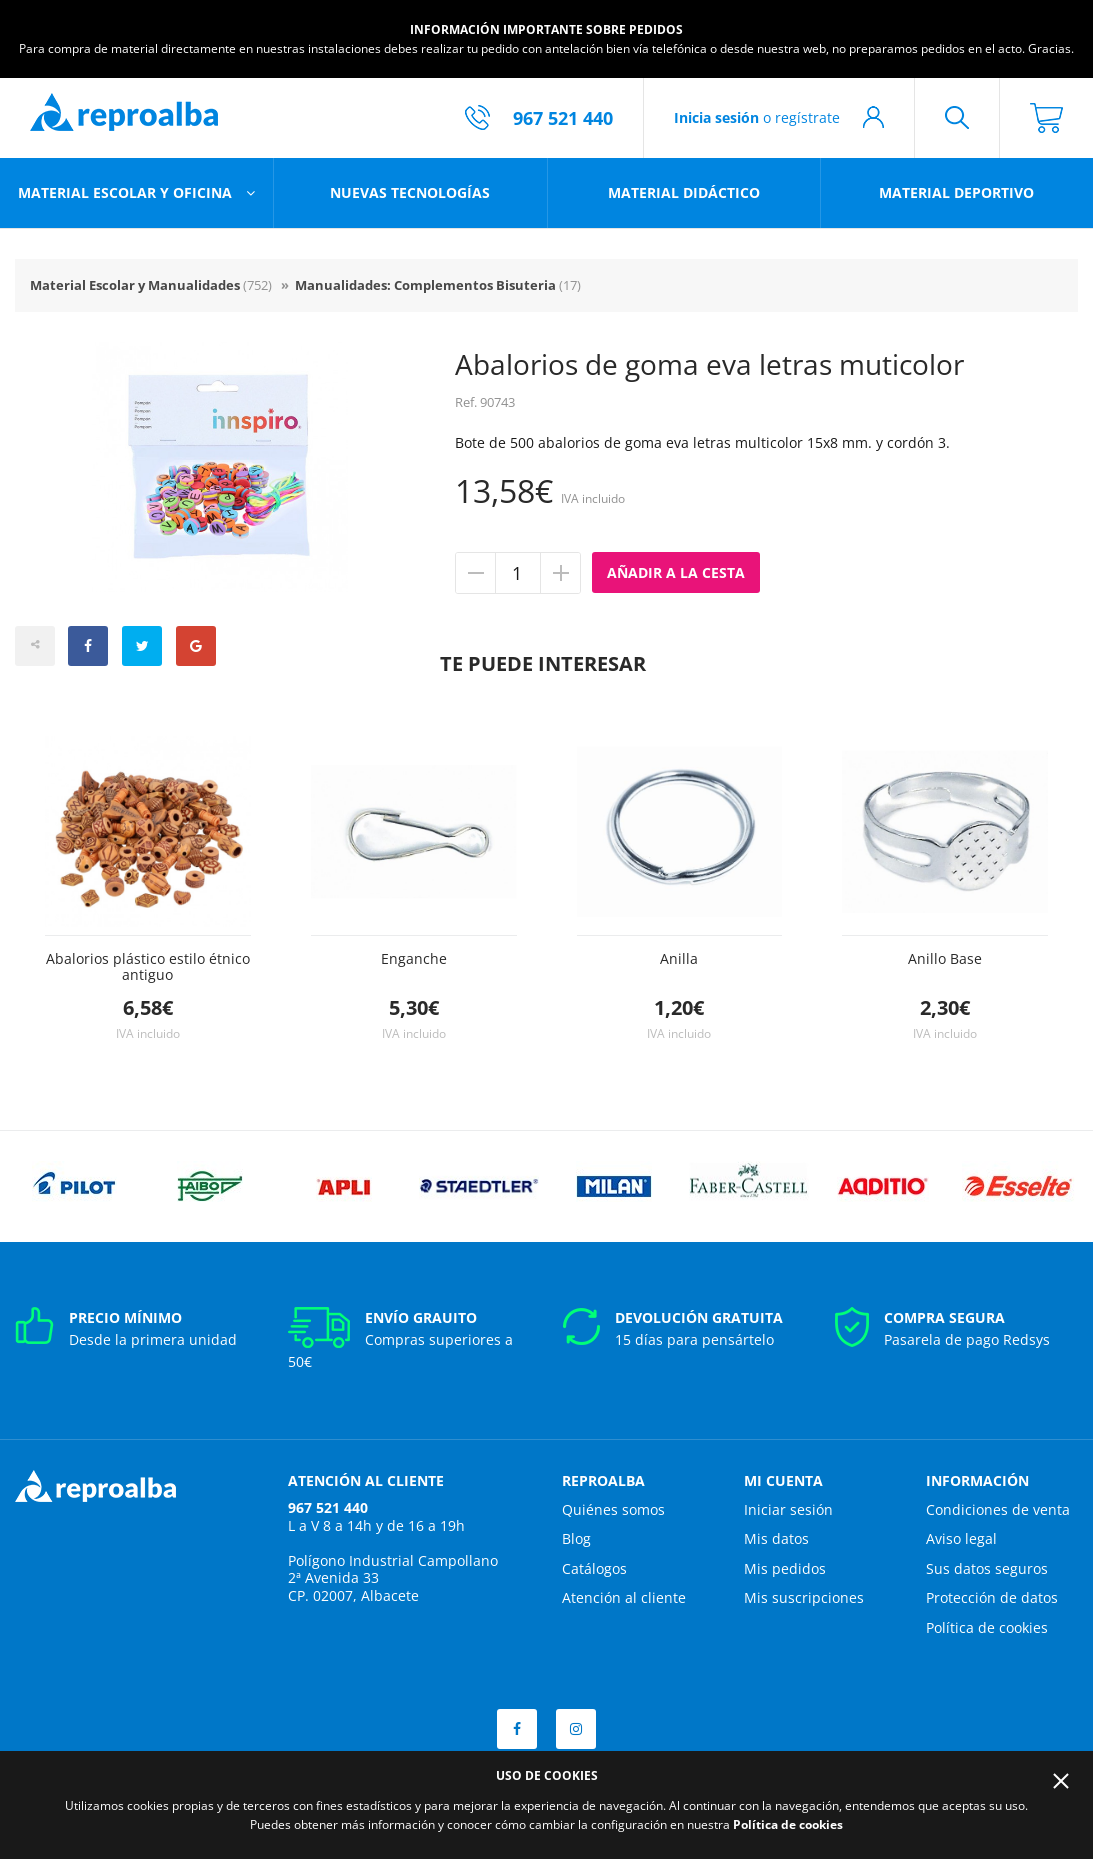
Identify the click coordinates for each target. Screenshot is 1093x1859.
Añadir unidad (560, 573)
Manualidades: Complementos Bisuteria (438, 285)
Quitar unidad (476, 573)
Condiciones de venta (998, 1509)
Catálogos (594, 1568)
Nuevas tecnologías (410, 192)
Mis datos (776, 1538)
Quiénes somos (613, 1509)
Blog (576, 1538)
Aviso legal (961, 1538)
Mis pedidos (785, 1568)
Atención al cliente (624, 1597)
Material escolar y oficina (127, 192)
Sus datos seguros (987, 1568)
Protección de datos (992, 1597)
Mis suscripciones (804, 1597)
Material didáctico (684, 192)
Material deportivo (956, 192)
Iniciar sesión (788, 1509)
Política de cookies (987, 1627)
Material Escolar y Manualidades (151, 285)
